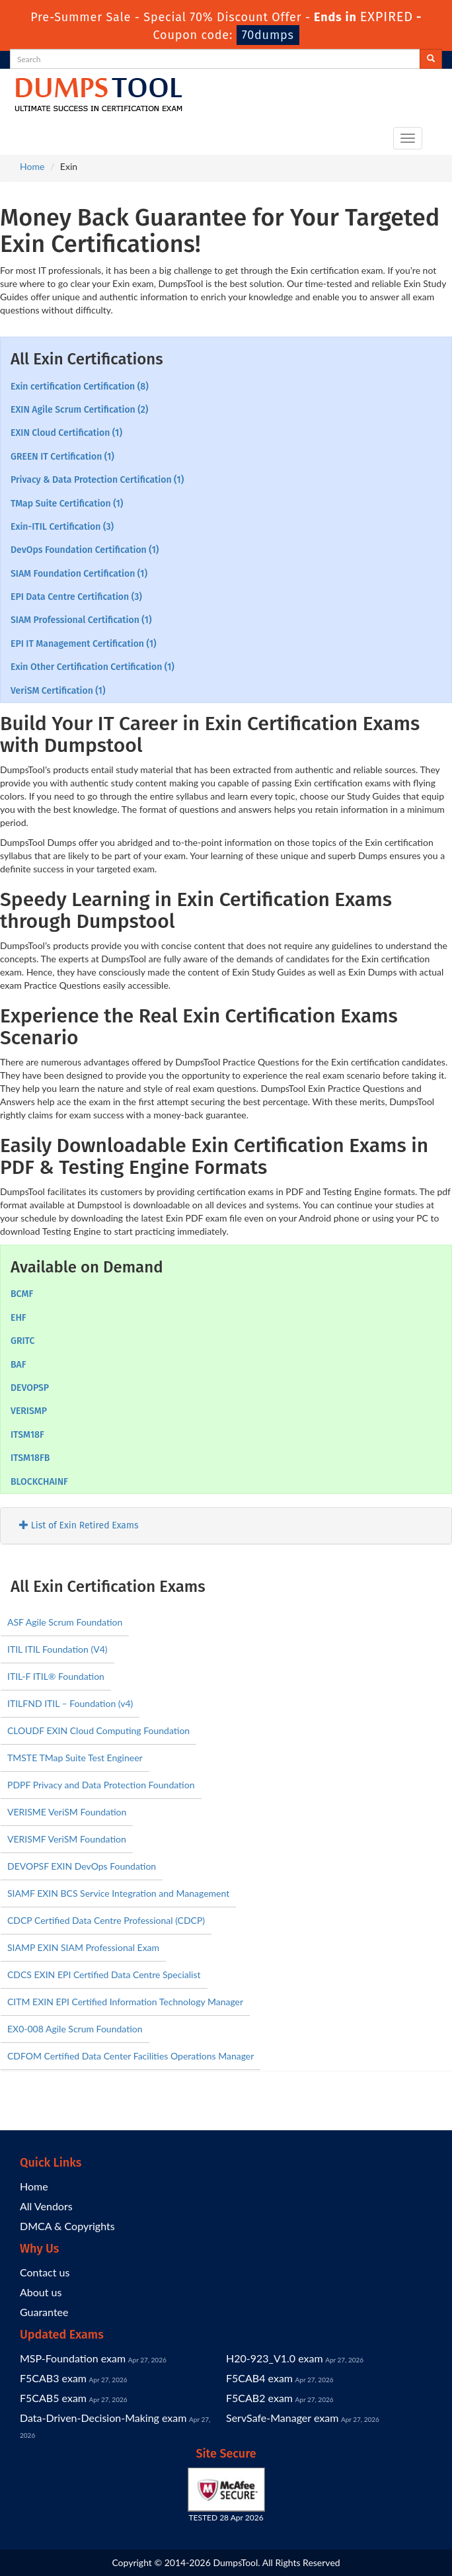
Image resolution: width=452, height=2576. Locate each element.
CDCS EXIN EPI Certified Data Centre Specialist (104, 1974)
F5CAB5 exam (53, 2397)
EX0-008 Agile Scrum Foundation (75, 2028)
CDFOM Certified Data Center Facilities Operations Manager (130, 2055)
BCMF (22, 1294)
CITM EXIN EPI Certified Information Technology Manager (125, 2001)
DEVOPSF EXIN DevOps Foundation (81, 1866)
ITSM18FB (30, 1458)
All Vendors (46, 2206)
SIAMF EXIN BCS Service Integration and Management (118, 1893)
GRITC (22, 1341)
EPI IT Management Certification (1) (84, 643)
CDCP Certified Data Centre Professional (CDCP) (106, 1920)
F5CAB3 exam (53, 2378)
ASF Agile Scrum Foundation (64, 1622)
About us (40, 2292)
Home (32, 166)
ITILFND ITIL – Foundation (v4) (70, 1703)
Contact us (44, 2272)
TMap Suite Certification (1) (67, 503)
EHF (18, 1317)
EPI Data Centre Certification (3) (76, 596)
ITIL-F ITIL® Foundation (55, 1676)
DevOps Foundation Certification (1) (85, 550)
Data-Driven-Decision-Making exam (103, 2417)
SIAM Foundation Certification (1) (79, 573)
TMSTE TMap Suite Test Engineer (75, 1757)
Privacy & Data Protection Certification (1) (97, 479)
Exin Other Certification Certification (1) (92, 667)
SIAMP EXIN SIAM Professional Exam (83, 1947)
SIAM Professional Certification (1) (81, 620)
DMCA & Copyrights (67, 2226)
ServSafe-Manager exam (282, 2417)
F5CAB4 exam (259, 2378)
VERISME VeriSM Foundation (66, 1811)
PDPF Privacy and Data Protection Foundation (101, 1784)
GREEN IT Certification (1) (62, 456)
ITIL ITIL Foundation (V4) (57, 1649)
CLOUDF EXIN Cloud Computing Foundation (98, 1730)
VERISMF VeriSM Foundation (66, 1839)
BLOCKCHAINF (39, 1481)
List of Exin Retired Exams (78, 1525)
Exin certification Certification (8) (80, 386)
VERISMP (29, 1411)
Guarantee (44, 2312)
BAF (18, 1364)
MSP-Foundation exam (73, 2358)
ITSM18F (27, 1434)
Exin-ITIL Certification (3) (62, 526)
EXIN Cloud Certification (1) (66, 432)
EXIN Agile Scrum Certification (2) (79, 409)
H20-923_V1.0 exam (274, 2358)
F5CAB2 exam (259, 2397)
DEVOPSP (30, 1387)
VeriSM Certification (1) (58, 690)
